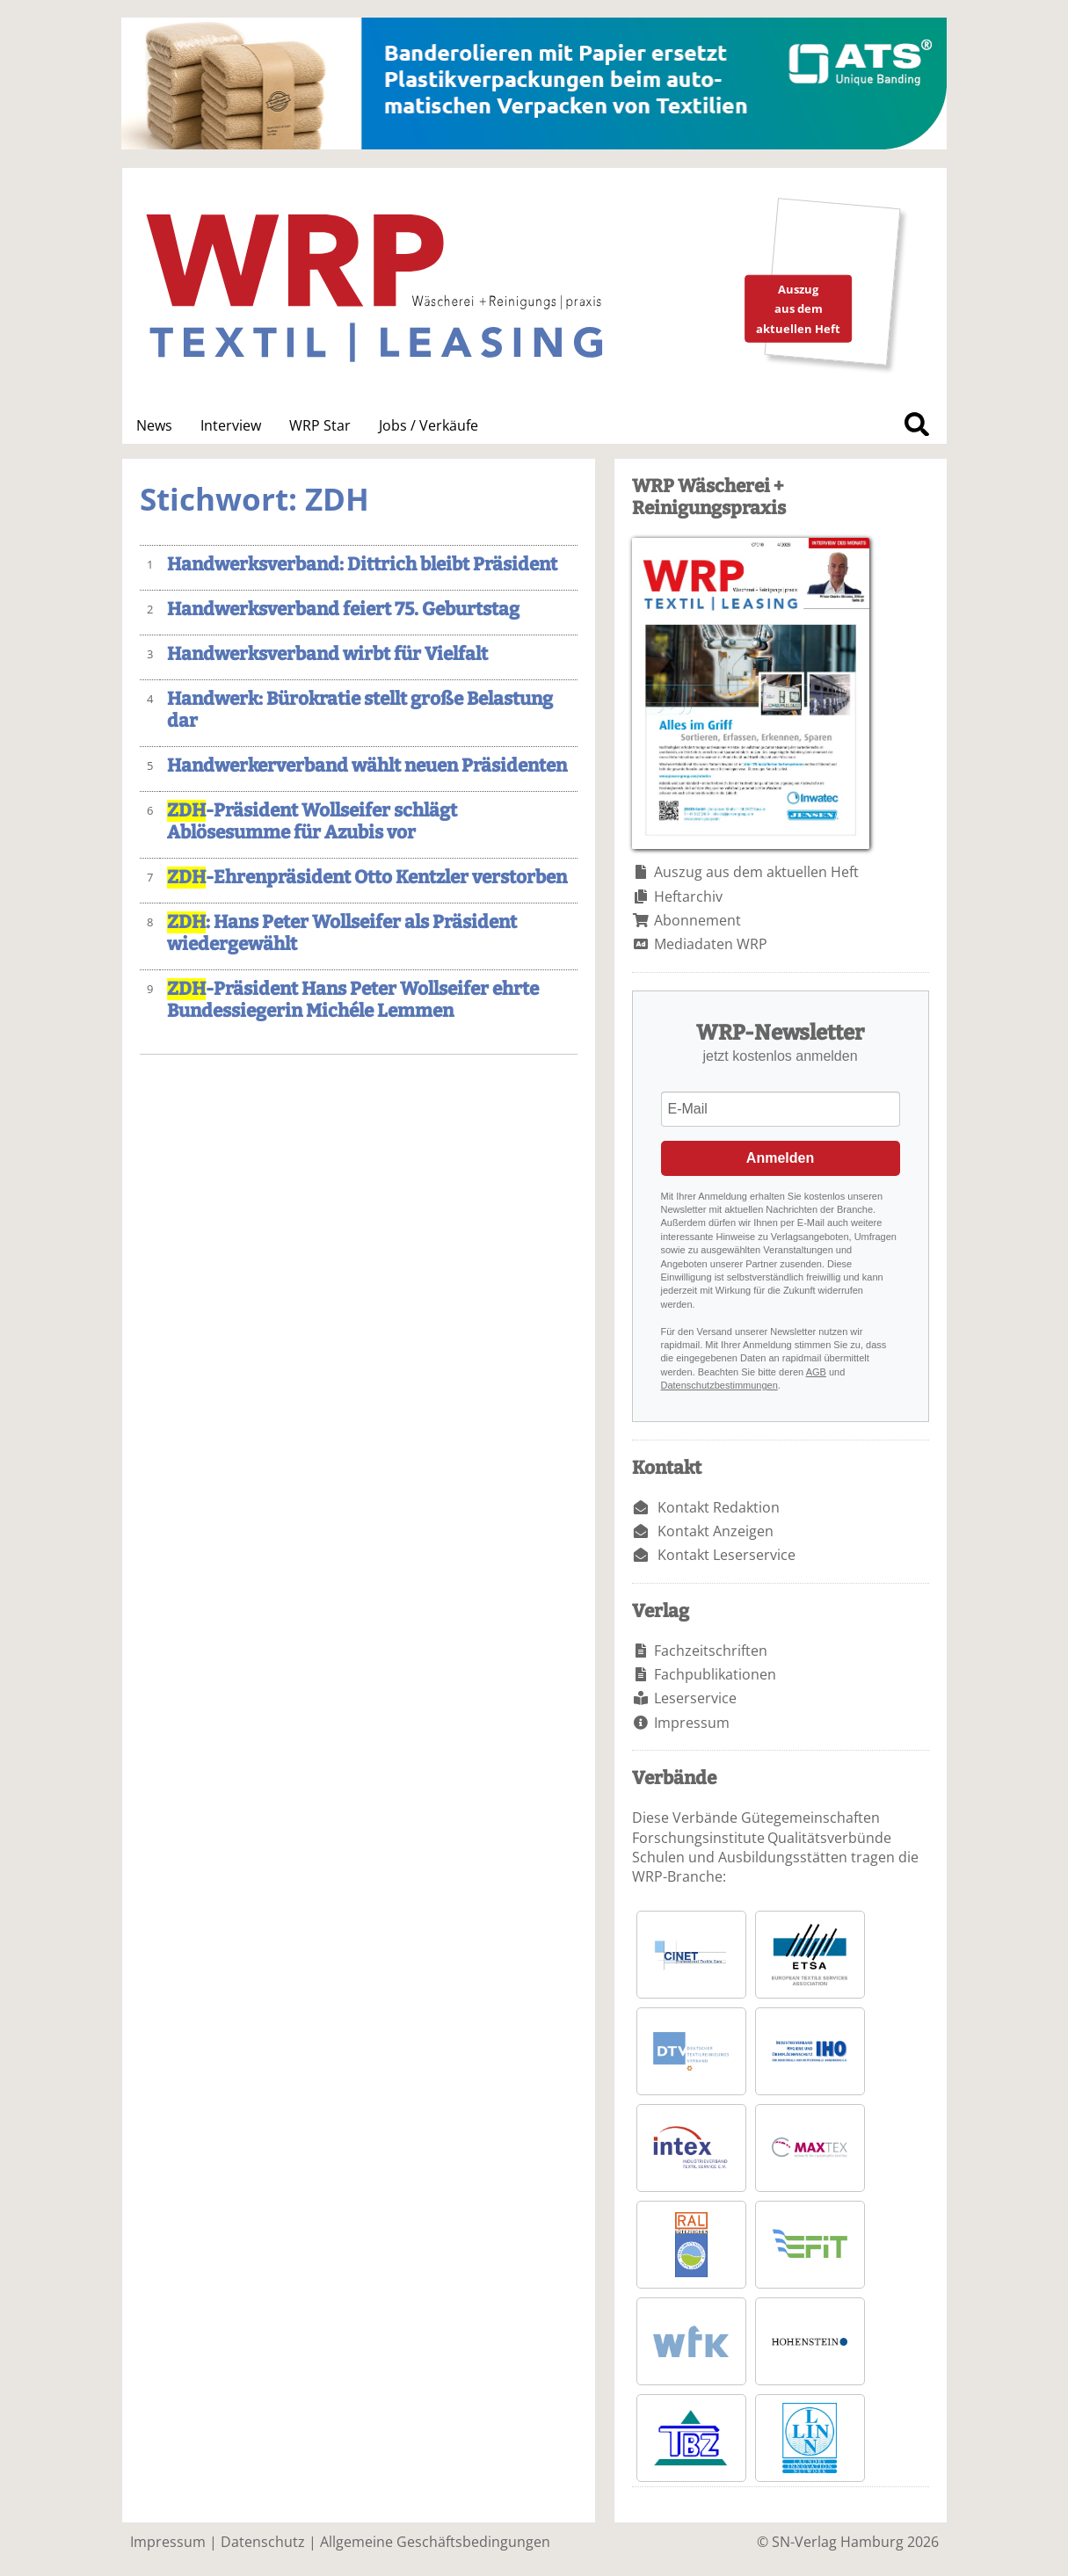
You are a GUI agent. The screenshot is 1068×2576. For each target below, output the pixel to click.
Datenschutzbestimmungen (719, 1385)
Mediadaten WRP (710, 944)
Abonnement (697, 920)
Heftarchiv (688, 896)
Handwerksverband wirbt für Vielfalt (327, 654)
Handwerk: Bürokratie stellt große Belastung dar (360, 710)
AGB (816, 1372)
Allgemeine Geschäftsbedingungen (435, 2541)
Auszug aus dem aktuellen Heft (756, 872)
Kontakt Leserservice (727, 1554)
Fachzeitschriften (710, 1650)
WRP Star (320, 425)
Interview (230, 425)
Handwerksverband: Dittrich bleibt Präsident (362, 565)
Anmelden (780, 1157)
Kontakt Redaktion (719, 1507)
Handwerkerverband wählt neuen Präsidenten (367, 766)
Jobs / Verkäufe (428, 425)
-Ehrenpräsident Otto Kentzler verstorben (367, 878)
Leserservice (695, 1698)
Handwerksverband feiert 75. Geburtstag (343, 609)
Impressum (692, 1722)
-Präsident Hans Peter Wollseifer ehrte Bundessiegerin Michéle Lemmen (353, 1000)
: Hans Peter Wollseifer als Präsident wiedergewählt (342, 933)
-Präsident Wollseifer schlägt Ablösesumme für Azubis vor (312, 822)
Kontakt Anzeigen (716, 1531)
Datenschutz (263, 2541)
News (154, 425)
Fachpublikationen (715, 1674)
